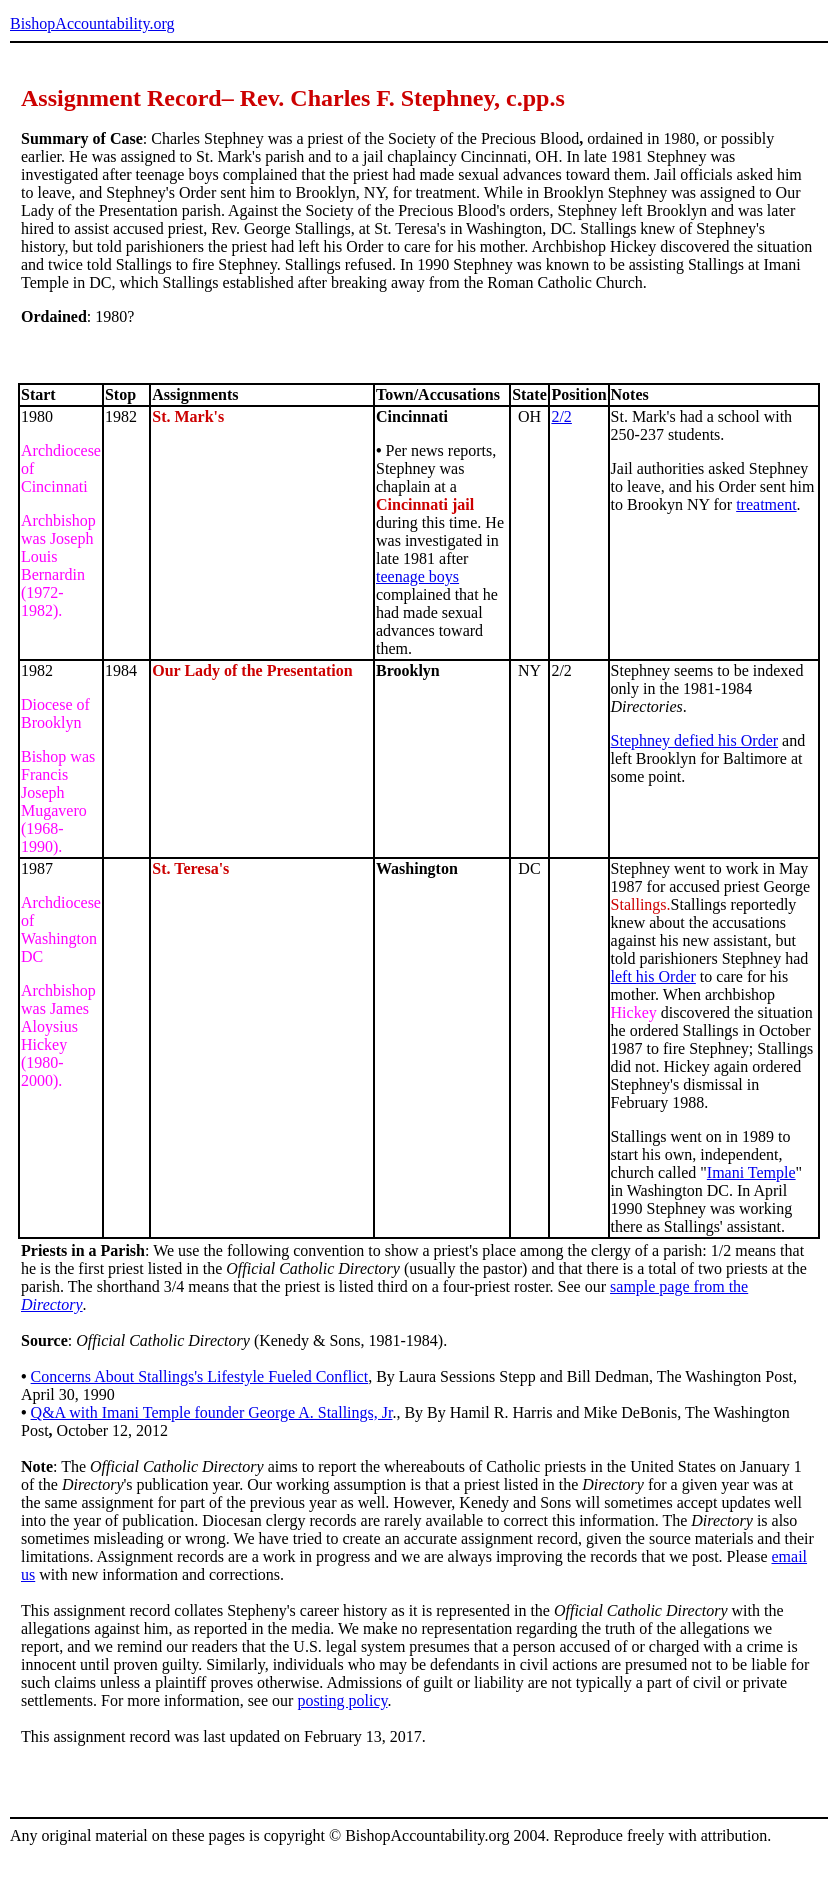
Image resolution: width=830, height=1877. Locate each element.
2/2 (561, 416)
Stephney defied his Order (695, 740)
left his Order (653, 976)
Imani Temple (751, 1172)
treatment (766, 504)
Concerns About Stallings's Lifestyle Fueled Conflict (200, 1376)
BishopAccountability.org (92, 23)
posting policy (342, 1700)
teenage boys (417, 576)
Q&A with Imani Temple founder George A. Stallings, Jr (212, 1412)
